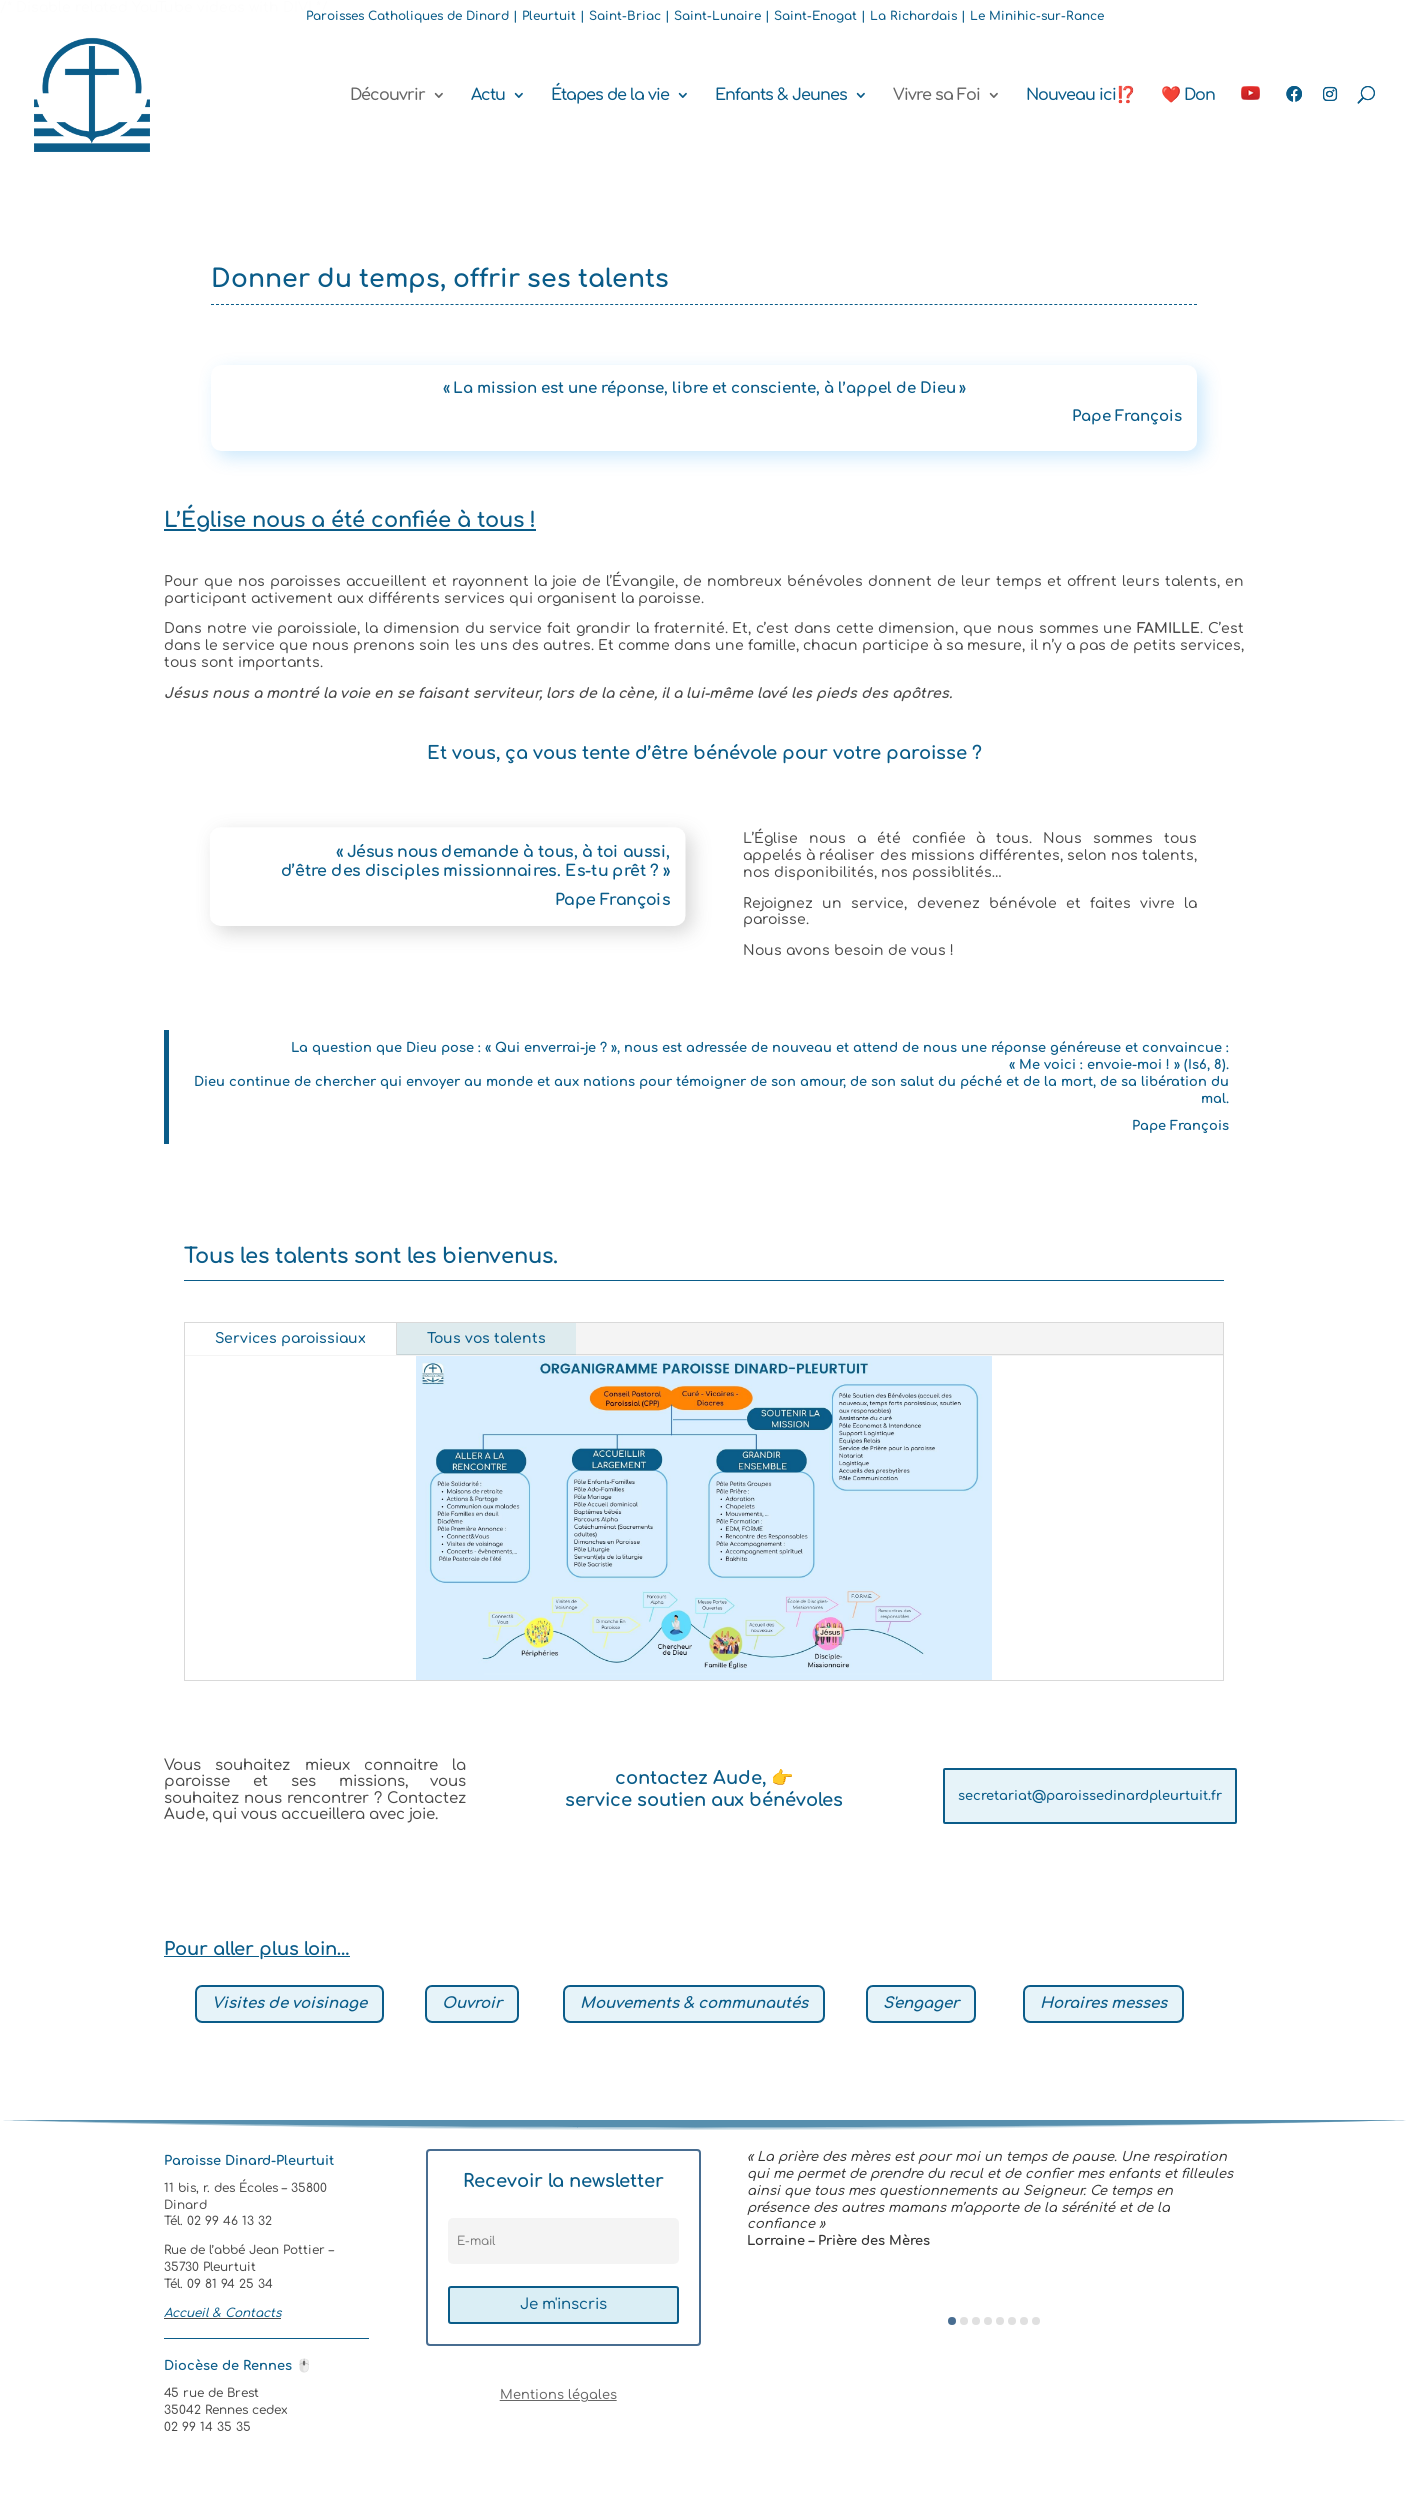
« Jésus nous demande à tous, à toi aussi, (503, 852)
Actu (488, 96)
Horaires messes (1103, 2003)
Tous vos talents (486, 1338)
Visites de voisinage (289, 2003)
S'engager (921, 2003)
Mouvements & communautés (694, 2003)
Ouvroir (472, 2003)
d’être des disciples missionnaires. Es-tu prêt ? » (476, 871)
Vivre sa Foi (936, 96)
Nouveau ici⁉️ (1080, 96)
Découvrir (387, 96)
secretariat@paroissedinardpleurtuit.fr (1090, 1796)
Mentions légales (558, 2395)
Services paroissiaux (290, 1338)
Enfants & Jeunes (781, 96)
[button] (952, 2321)
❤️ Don (1188, 96)
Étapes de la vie (610, 96)
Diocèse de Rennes (238, 2366)
